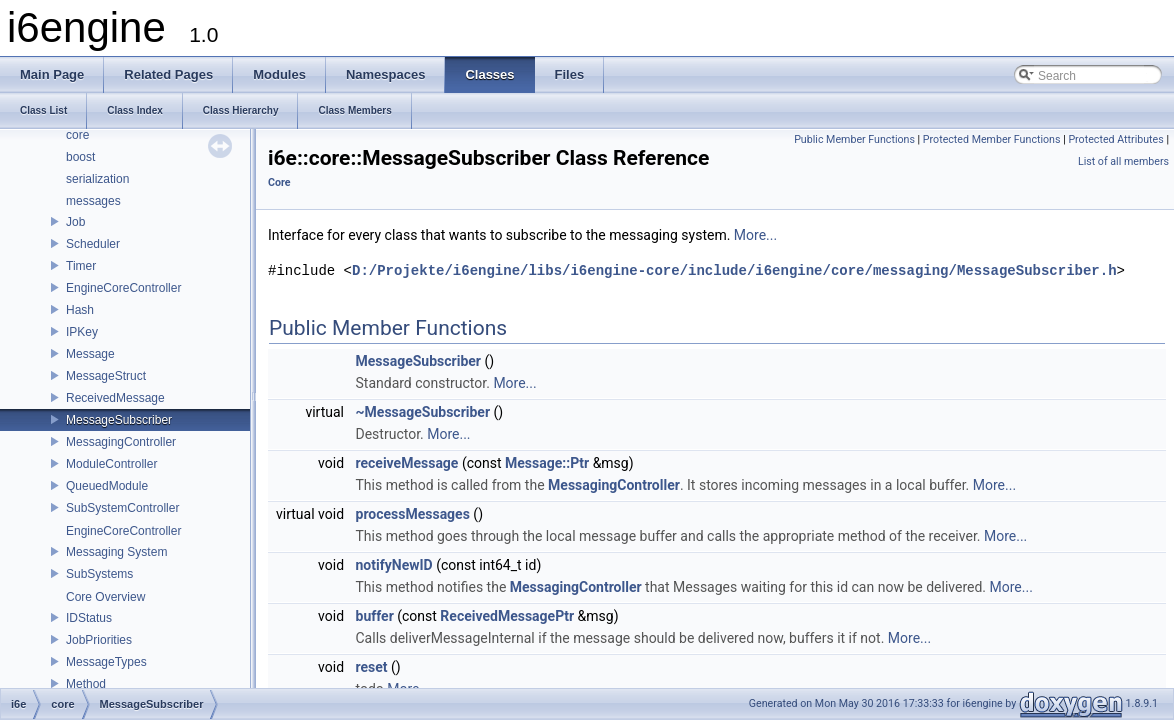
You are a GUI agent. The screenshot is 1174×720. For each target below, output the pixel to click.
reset (372, 667)
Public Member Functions (854, 139)
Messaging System (116, 552)
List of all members (1123, 161)
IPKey (82, 332)
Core (279, 182)
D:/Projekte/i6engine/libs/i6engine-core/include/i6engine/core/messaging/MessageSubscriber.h (734, 270)
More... (755, 235)
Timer (81, 266)
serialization (97, 179)
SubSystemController (122, 508)
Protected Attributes (1115, 139)
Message (90, 354)
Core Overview (105, 597)
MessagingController (121, 442)
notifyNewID (394, 565)
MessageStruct (106, 376)
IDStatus (89, 618)
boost (80, 157)
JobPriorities (99, 640)
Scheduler (93, 244)
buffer (375, 616)
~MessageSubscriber (423, 412)
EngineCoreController (123, 288)
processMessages (413, 514)
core (77, 135)
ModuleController (111, 464)
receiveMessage (407, 463)
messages (93, 201)
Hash (80, 310)
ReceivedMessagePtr (507, 616)
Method (86, 684)
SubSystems (99, 574)
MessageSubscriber (119, 420)
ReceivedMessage (115, 398)
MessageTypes (106, 662)
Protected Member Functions (992, 139)
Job (75, 222)
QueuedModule (107, 486)
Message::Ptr (547, 463)
